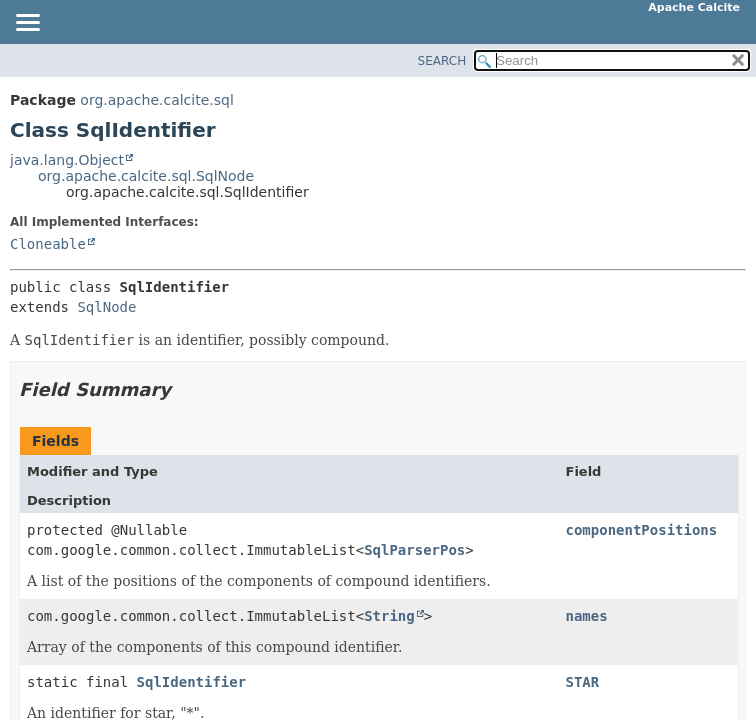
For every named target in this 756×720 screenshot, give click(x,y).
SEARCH (442, 61)
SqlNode (106, 307)
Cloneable (48, 244)
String (389, 616)
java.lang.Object (67, 160)
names (587, 616)
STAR (583, 682)
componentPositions (642, 530)
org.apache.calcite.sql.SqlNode (146, 176)
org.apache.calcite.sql (156, 100)
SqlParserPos (414, 550)
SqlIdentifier (192, 682)
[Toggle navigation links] (27, 24)
